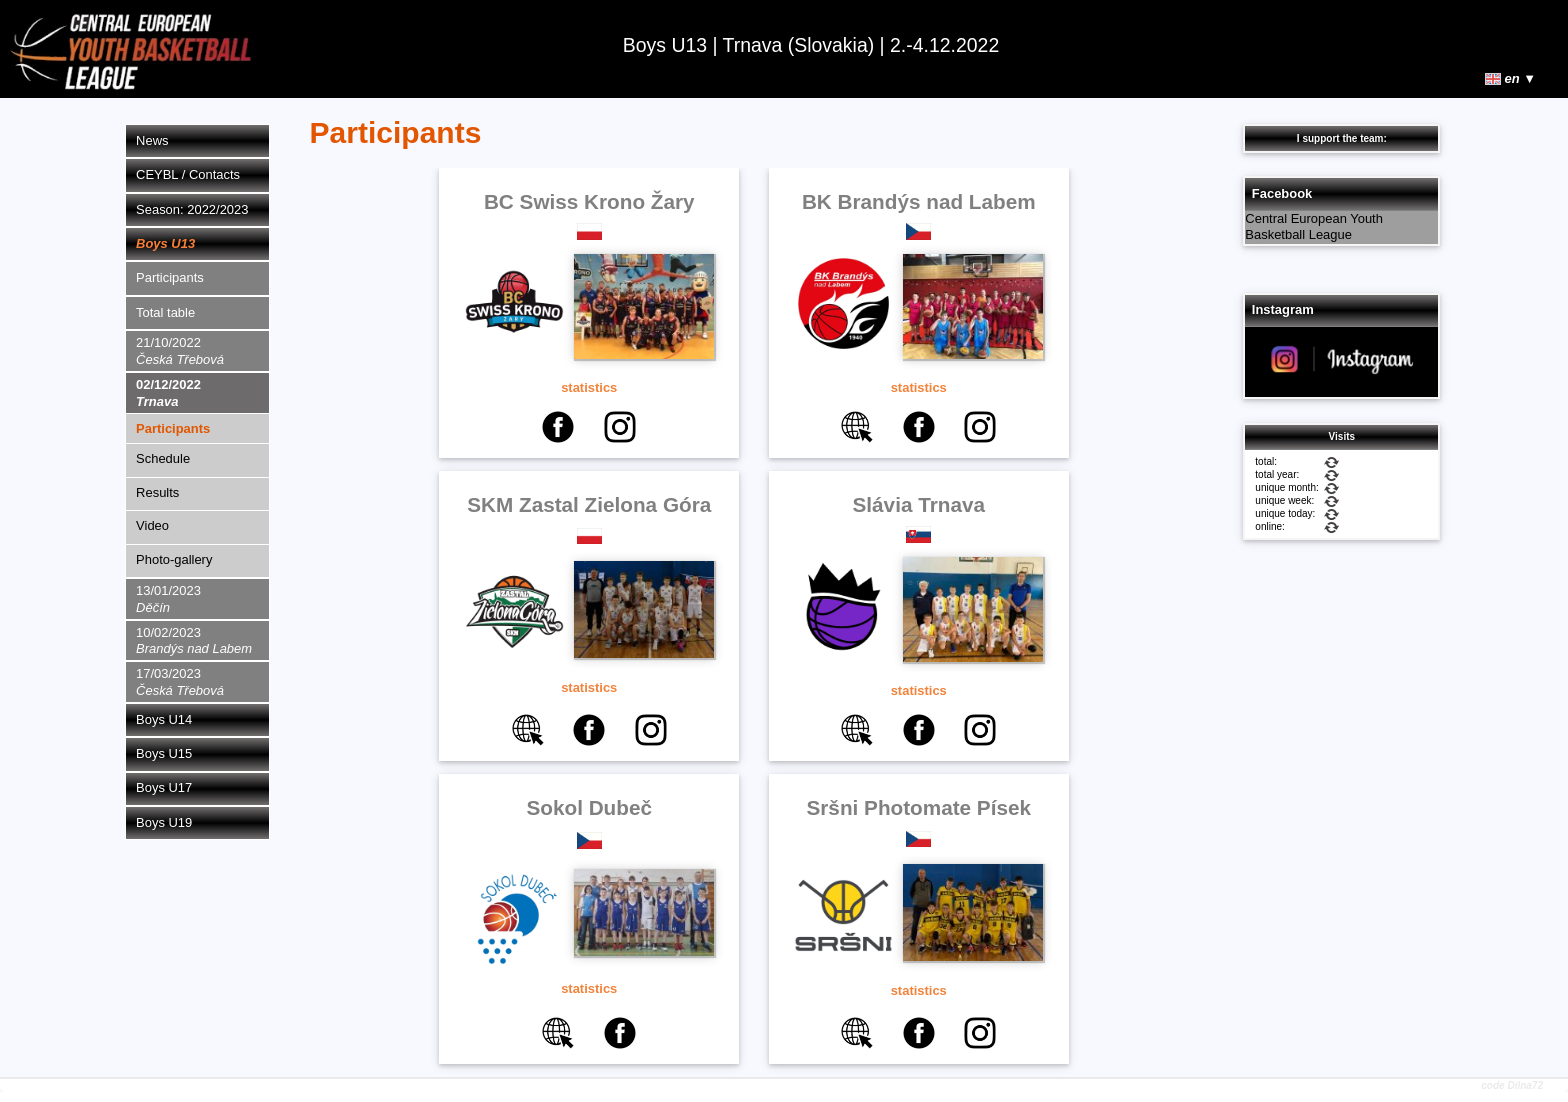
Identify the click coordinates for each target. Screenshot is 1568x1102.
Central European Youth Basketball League (1314, 227)
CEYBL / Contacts (188, 174)
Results (157, 492)
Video (152, 525)
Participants (170, 277)
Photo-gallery (174, 559)
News (152, 140)
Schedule (163, 458)
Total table (165, 312)
